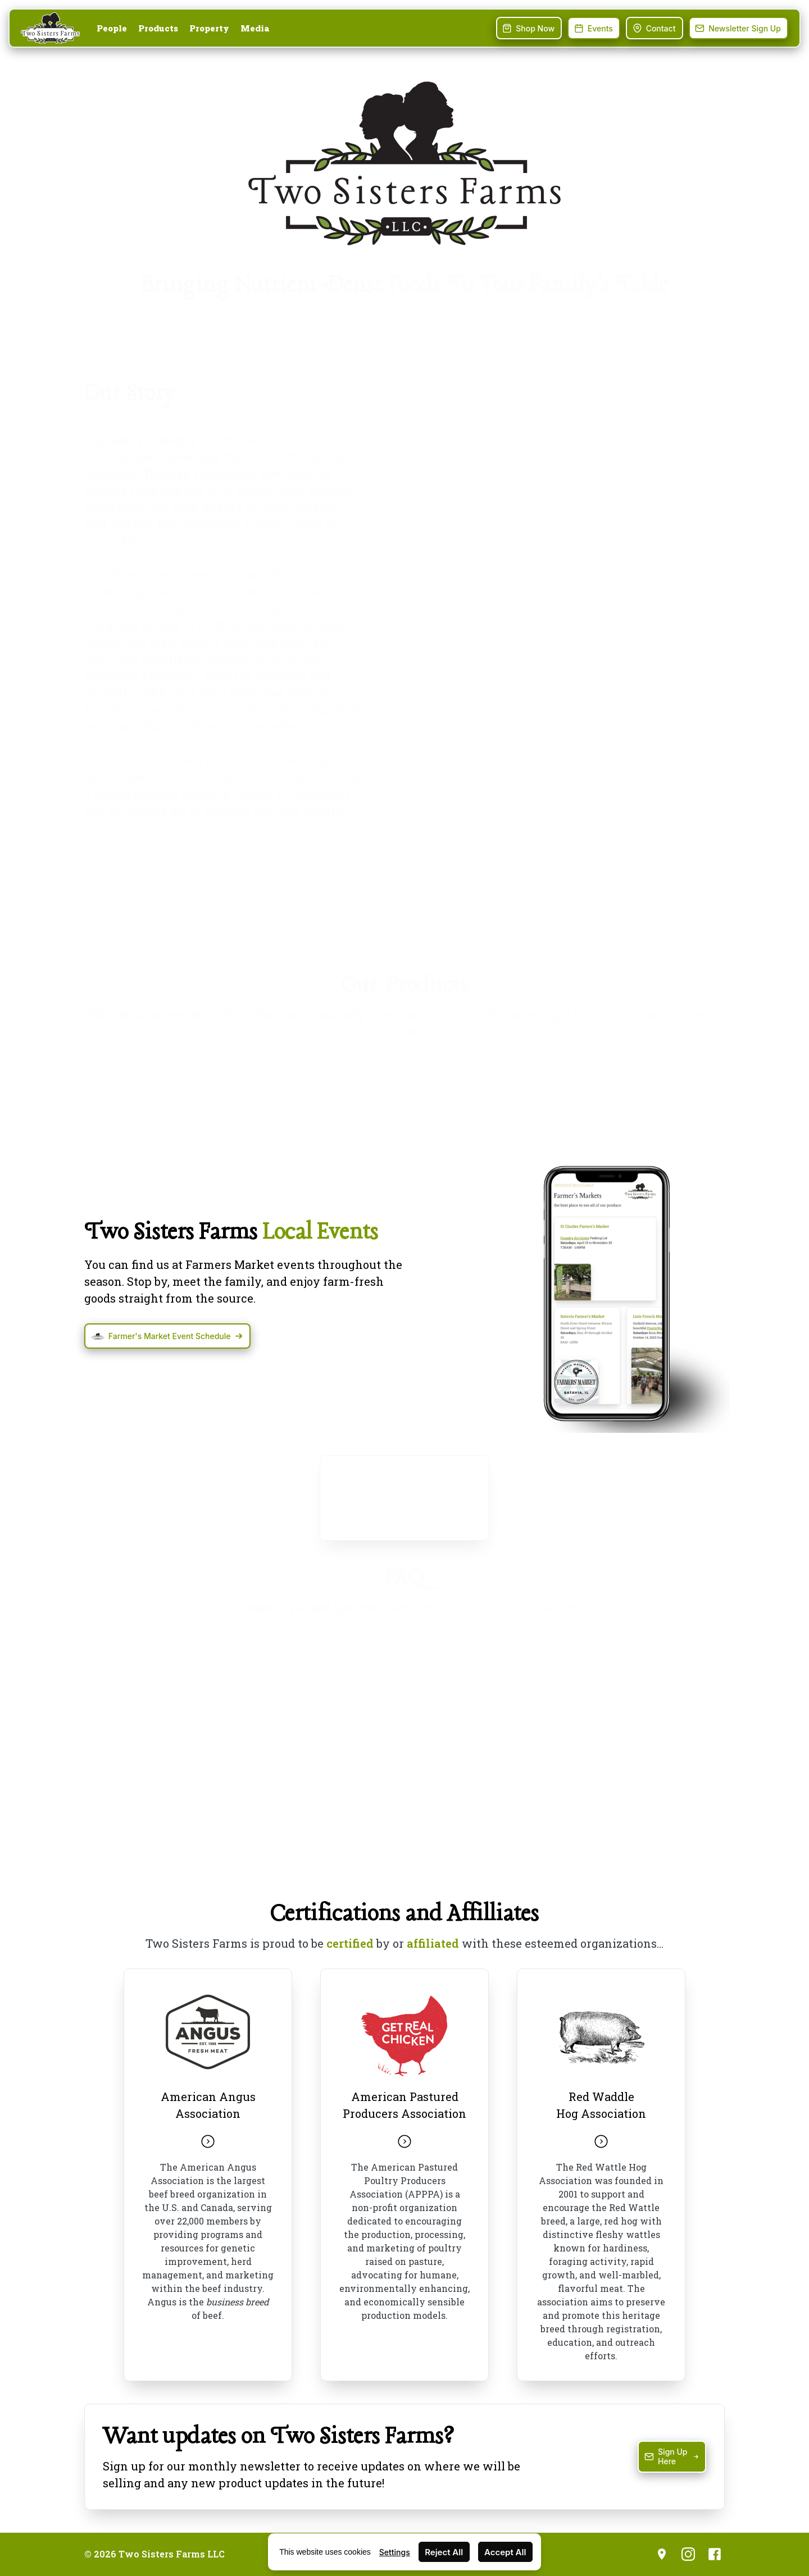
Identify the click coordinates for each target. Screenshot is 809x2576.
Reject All (444, 2552)
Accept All (505, 2552)
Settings (394, 2552)
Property (209, 28)
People (112, 28)
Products (158, 28)
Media (255, 28)
